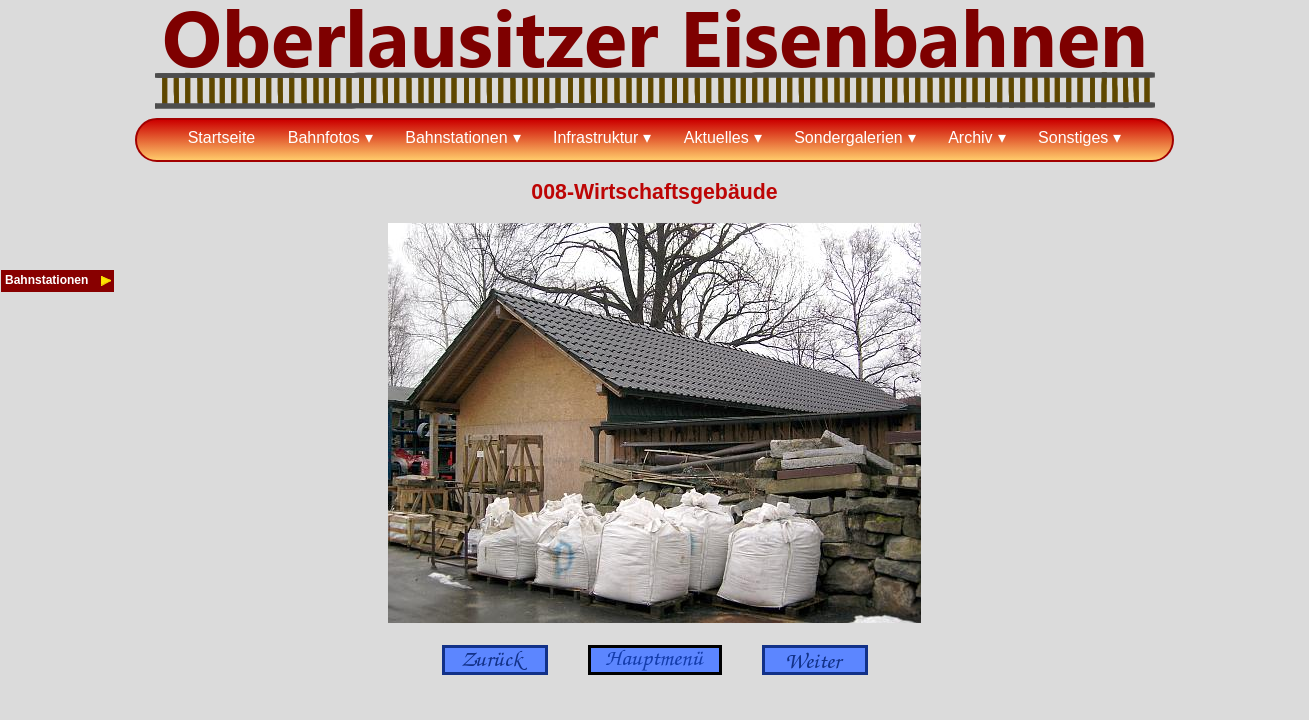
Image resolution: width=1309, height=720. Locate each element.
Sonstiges (1073, 137)
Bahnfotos (324, 137)
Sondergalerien (848, 137)
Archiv (970, 137)
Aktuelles (716, 137)
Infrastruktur (595, 137)
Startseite (222, 137)
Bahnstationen (456, 137)
